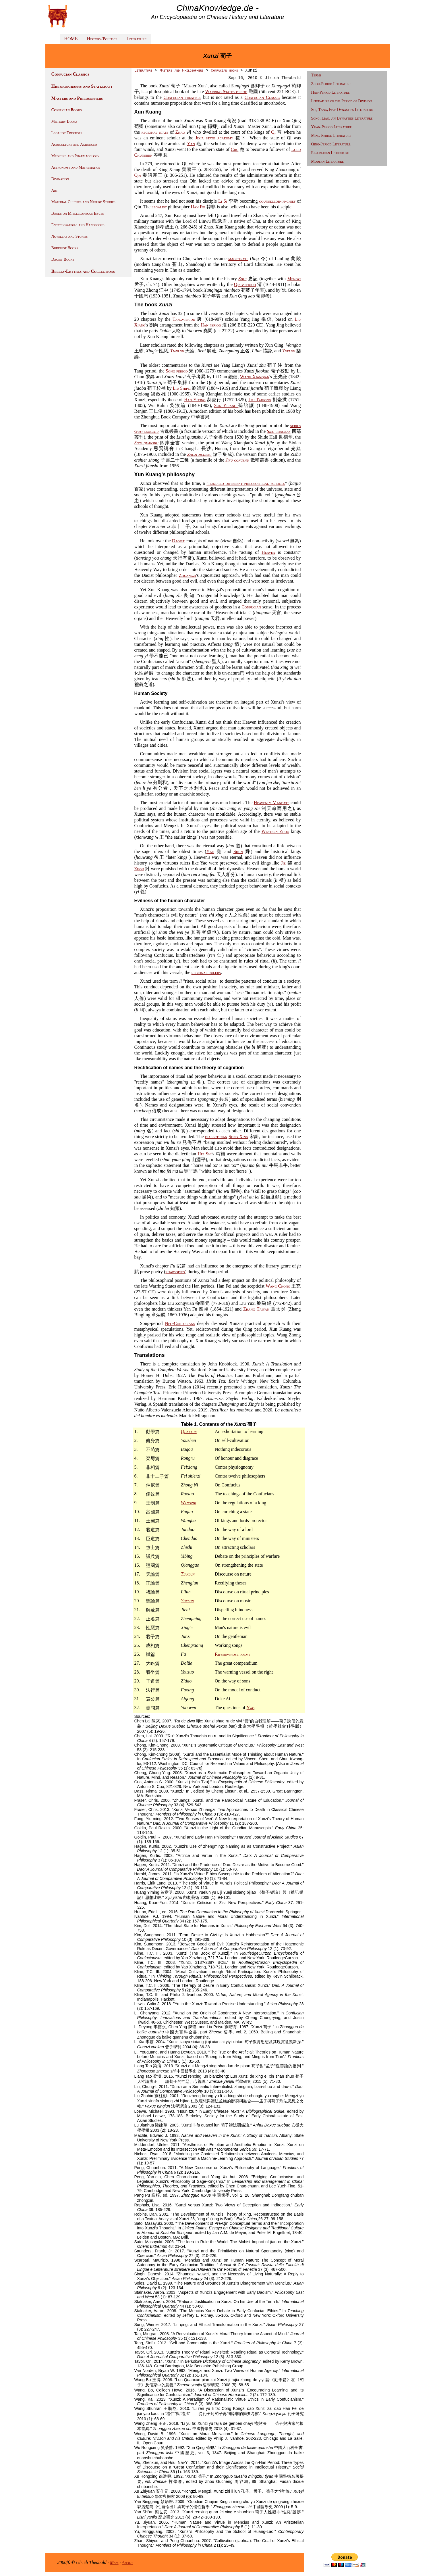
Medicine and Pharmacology (75, 156)
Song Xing (238, 1136)
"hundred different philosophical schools (245, 483)
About (127, 2562)
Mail (114, 2562)
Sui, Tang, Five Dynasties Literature (342, 109)
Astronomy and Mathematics (75, 167)
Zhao (180, 132)
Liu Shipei (182, 388)
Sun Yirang (226, 405)
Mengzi (294, 278)
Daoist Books (62, 259)
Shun (238, 851)
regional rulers (206, 972)
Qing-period (245, 284)
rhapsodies (175, 1271)
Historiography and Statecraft (82, 86)
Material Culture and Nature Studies (83, 202)
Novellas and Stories (69, 236)
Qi (273, 132)
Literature (137, 38)
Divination (60, 179)
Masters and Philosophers (77, 98)
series (295, 425)
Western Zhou (275, 831)
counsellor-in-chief (277, 201)
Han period (211, 324)
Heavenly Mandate (271, 802)
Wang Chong (278, 1286)
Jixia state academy (214, 137)
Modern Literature (327, 161)
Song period (177, 370)
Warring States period (226, 91)
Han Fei (198, 206)
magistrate (238, 258)
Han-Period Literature (330, 92)
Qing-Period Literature (331, 144)
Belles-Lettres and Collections (83, 271)
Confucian (251, 606)
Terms (316, 75)
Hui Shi (205, 1153)
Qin (137, 175)
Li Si (222, 201)
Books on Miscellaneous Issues (77, 213)
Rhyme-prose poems (232, 1654)
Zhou (139, 868)
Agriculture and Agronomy (74, 144)
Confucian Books (66, 110)
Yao (210, 851)
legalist (159, 206)
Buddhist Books (64, 248)
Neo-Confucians (180, 1323)
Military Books (64, 121)
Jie (283, 862)
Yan (191, 143)
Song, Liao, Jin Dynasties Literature (342, 118)
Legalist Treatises (66, 133)
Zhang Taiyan (256, 1309)
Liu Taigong (259, 399)
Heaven (268, 552)
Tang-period (184, 319)
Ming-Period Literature (331, 135)
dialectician (216, 1136)
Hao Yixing (194, 399)
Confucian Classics (70, 74)
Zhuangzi (187, 575)
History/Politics (102, 38)
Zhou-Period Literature (331, 84)
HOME (71, 38)
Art (54, 190)
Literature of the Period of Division (341, 101)
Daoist (178, 540)
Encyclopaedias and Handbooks (78, 225)
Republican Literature (330, 153)
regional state (154, 132)
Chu (235, 149)
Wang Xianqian (254, 376)
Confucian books (224, 70)
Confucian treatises (182, 97)
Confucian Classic (262, 97)
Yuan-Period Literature (331, 127)
